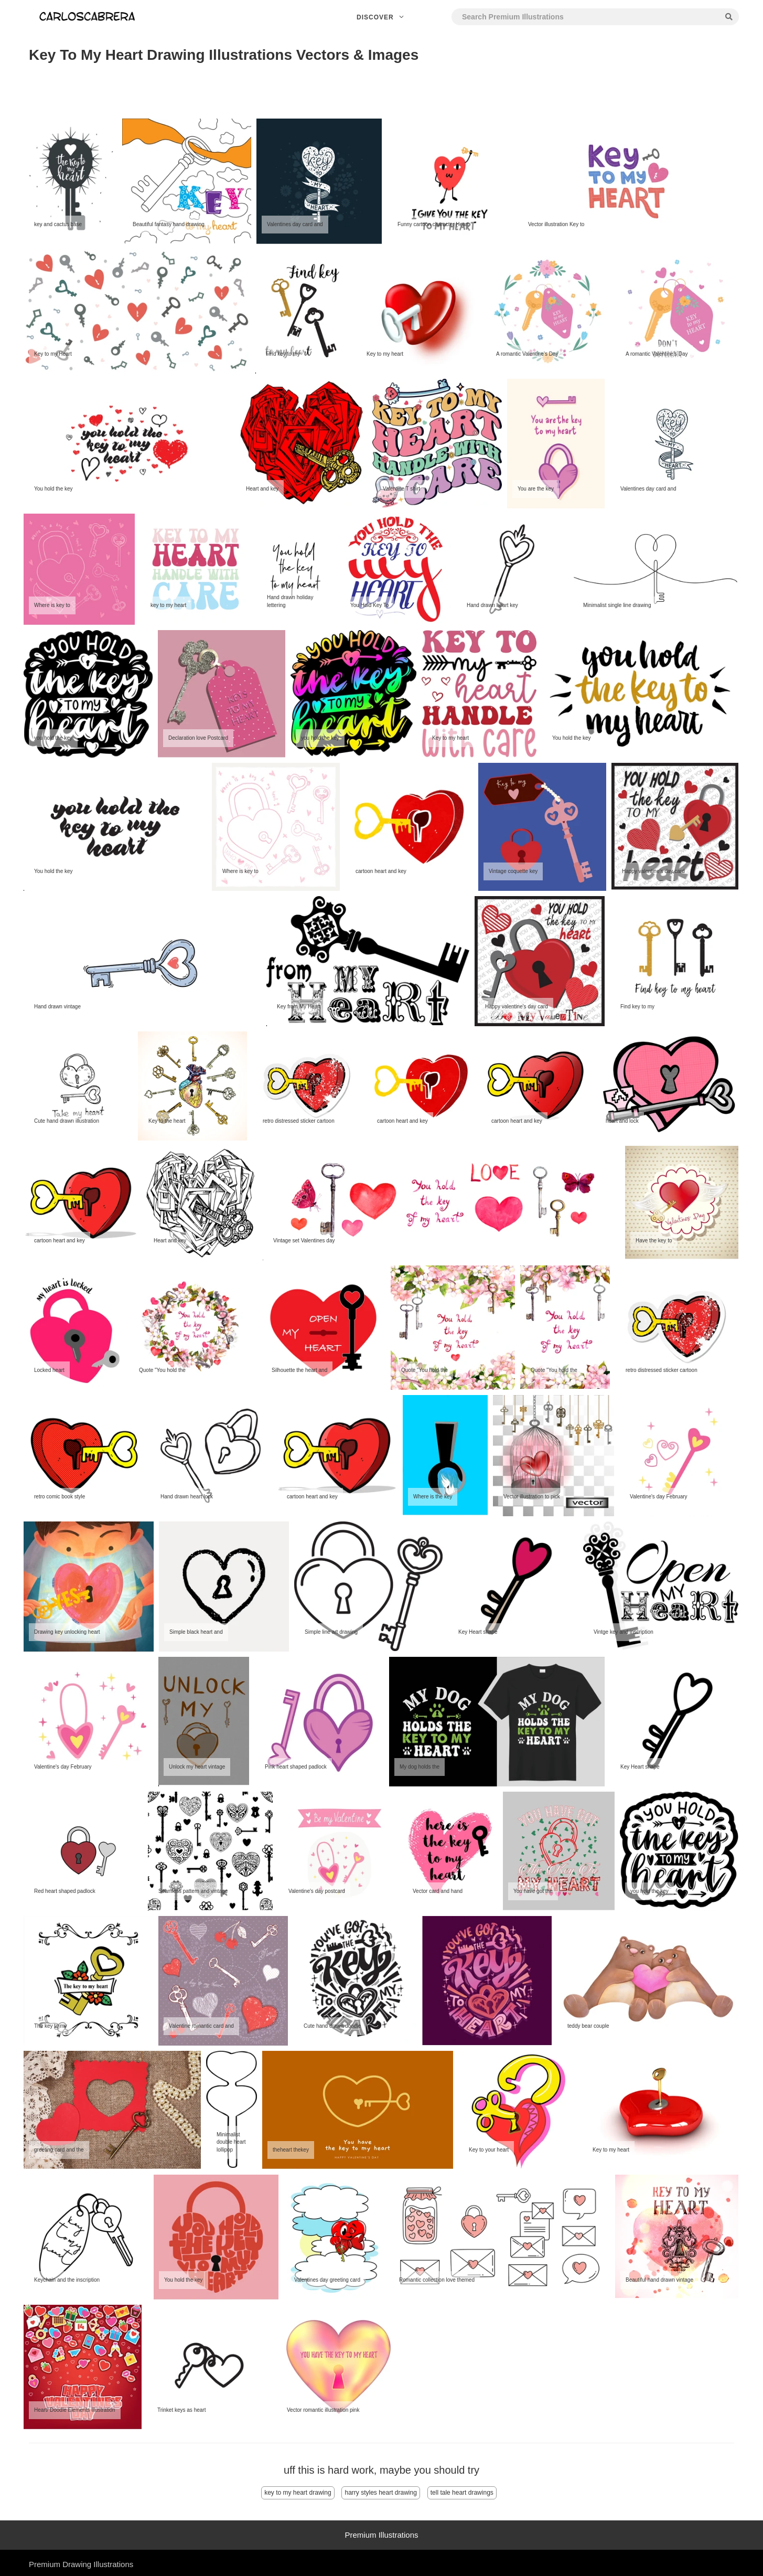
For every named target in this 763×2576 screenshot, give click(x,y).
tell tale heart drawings (462, 2492)
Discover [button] (381, 17)
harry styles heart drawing (380, 2492)
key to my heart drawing (297, 2492)
